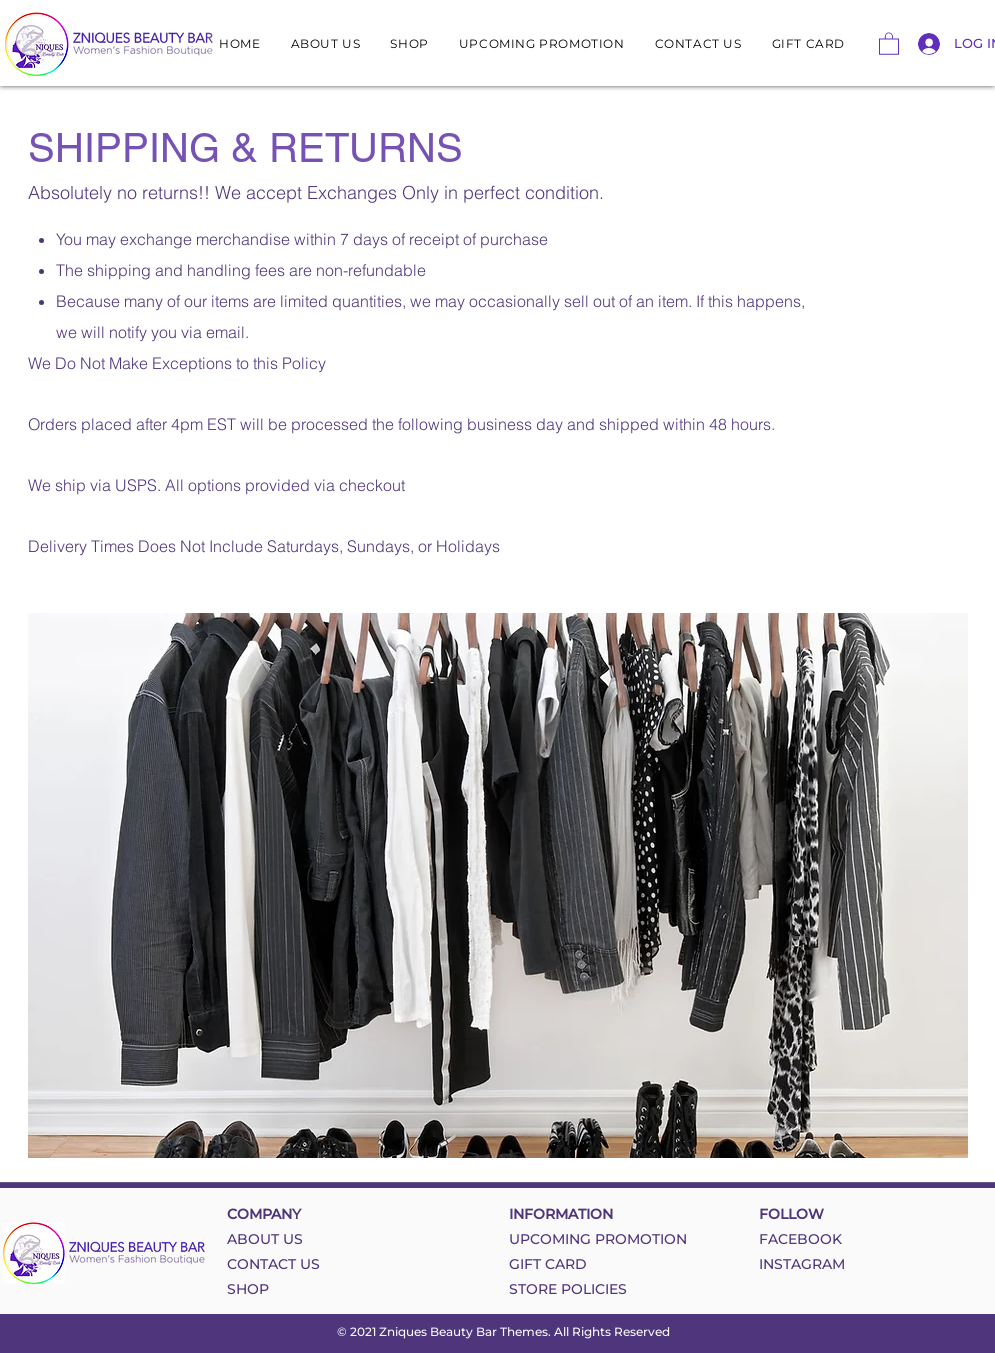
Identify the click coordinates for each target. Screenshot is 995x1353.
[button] (889, 43)
